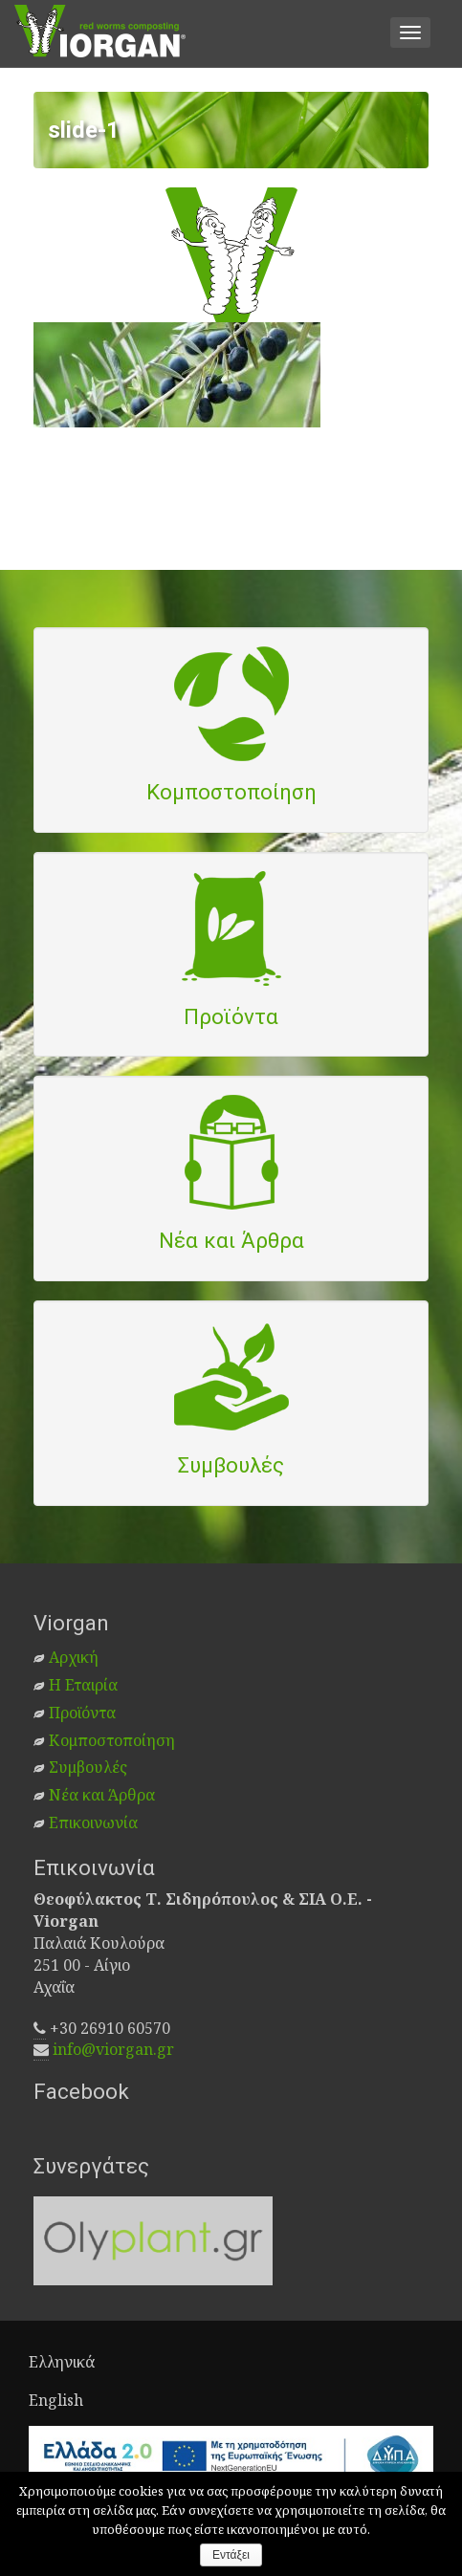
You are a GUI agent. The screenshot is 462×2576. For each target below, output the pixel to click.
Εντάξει (231, 2555)
